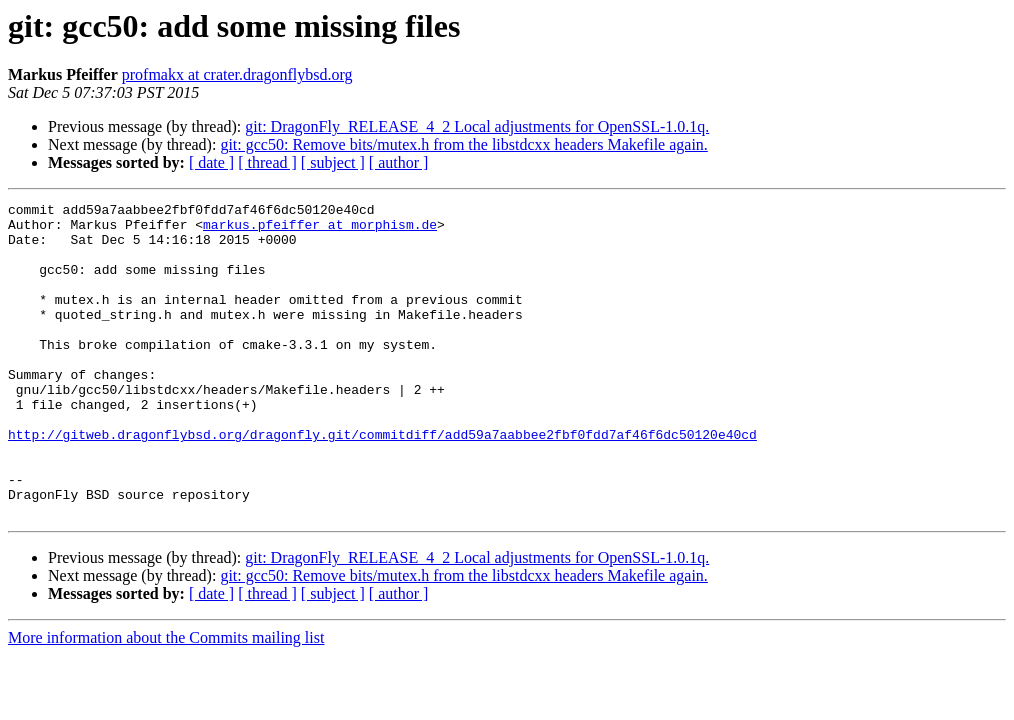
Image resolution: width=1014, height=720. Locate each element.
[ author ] (399, 162)
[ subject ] (333, 162)
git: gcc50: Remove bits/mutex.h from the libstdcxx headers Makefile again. (463, 144)
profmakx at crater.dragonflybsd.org (237, 74)
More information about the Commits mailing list (166, 700)
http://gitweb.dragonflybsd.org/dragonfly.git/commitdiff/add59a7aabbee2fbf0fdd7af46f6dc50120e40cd (382, 482)
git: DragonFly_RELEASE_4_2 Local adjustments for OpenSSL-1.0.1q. (477, 126)
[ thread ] (267, 162)
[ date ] (211, 162)
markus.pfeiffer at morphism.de (320, 230)
